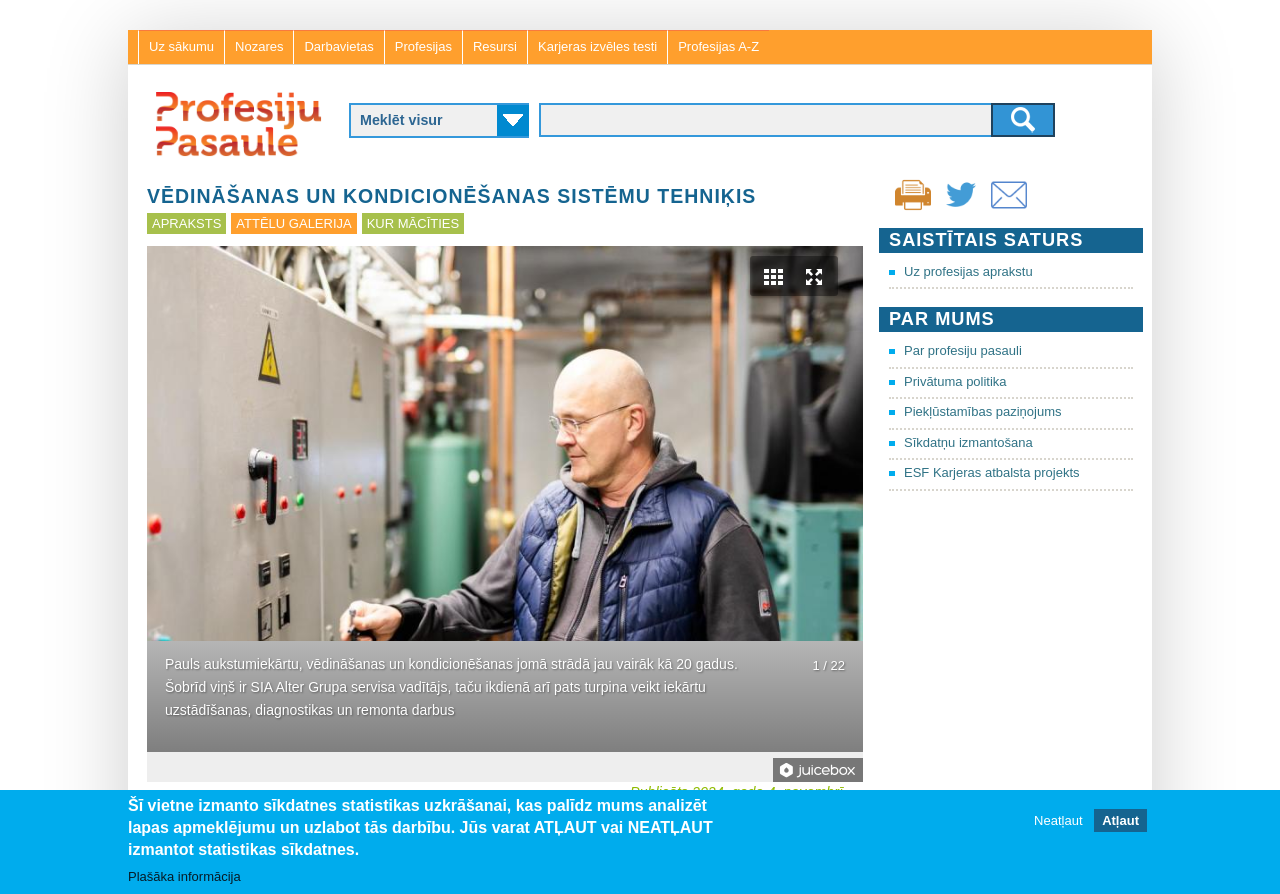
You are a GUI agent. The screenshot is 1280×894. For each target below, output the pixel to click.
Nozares (259, 46)
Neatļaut (1058, 820)
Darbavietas (338, 46)
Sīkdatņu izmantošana (968, 442)
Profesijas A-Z (718, 46)
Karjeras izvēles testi (597, 46)
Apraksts (186, 223)
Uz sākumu (181, 46)
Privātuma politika (955, 381)
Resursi (495, 46)
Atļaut (1120, 820)
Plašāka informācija (184, 876)
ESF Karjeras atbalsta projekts (992, 472)
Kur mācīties (413, 223)
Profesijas (423, 46)
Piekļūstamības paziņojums (983, 411)
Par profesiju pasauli (963, 350)
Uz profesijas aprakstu (968, 271)
